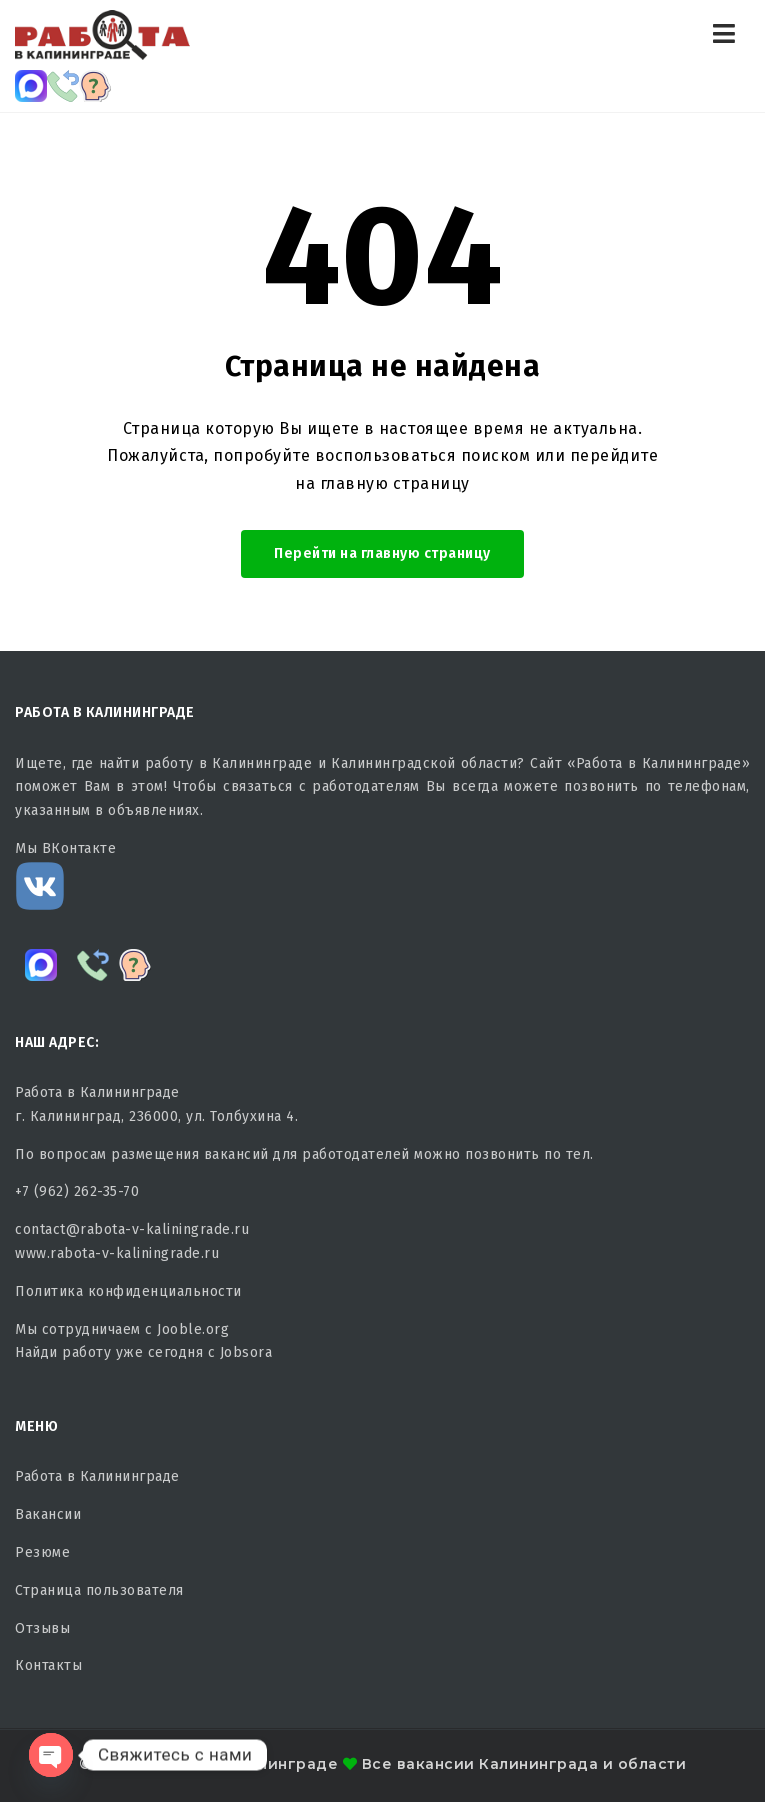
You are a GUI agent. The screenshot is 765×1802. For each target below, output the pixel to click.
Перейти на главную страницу (382, 553)
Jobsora (246, 1352)
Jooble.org (193, 1329)
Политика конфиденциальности (128, 1291)
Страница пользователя (99, 1590)
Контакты (48, 1665)
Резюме (42, 1552)
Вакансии (48, 1514)
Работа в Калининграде (97, 1476)
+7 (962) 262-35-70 (77, 1191)
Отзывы (42, 1628)
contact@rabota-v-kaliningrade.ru (132, 1229)
